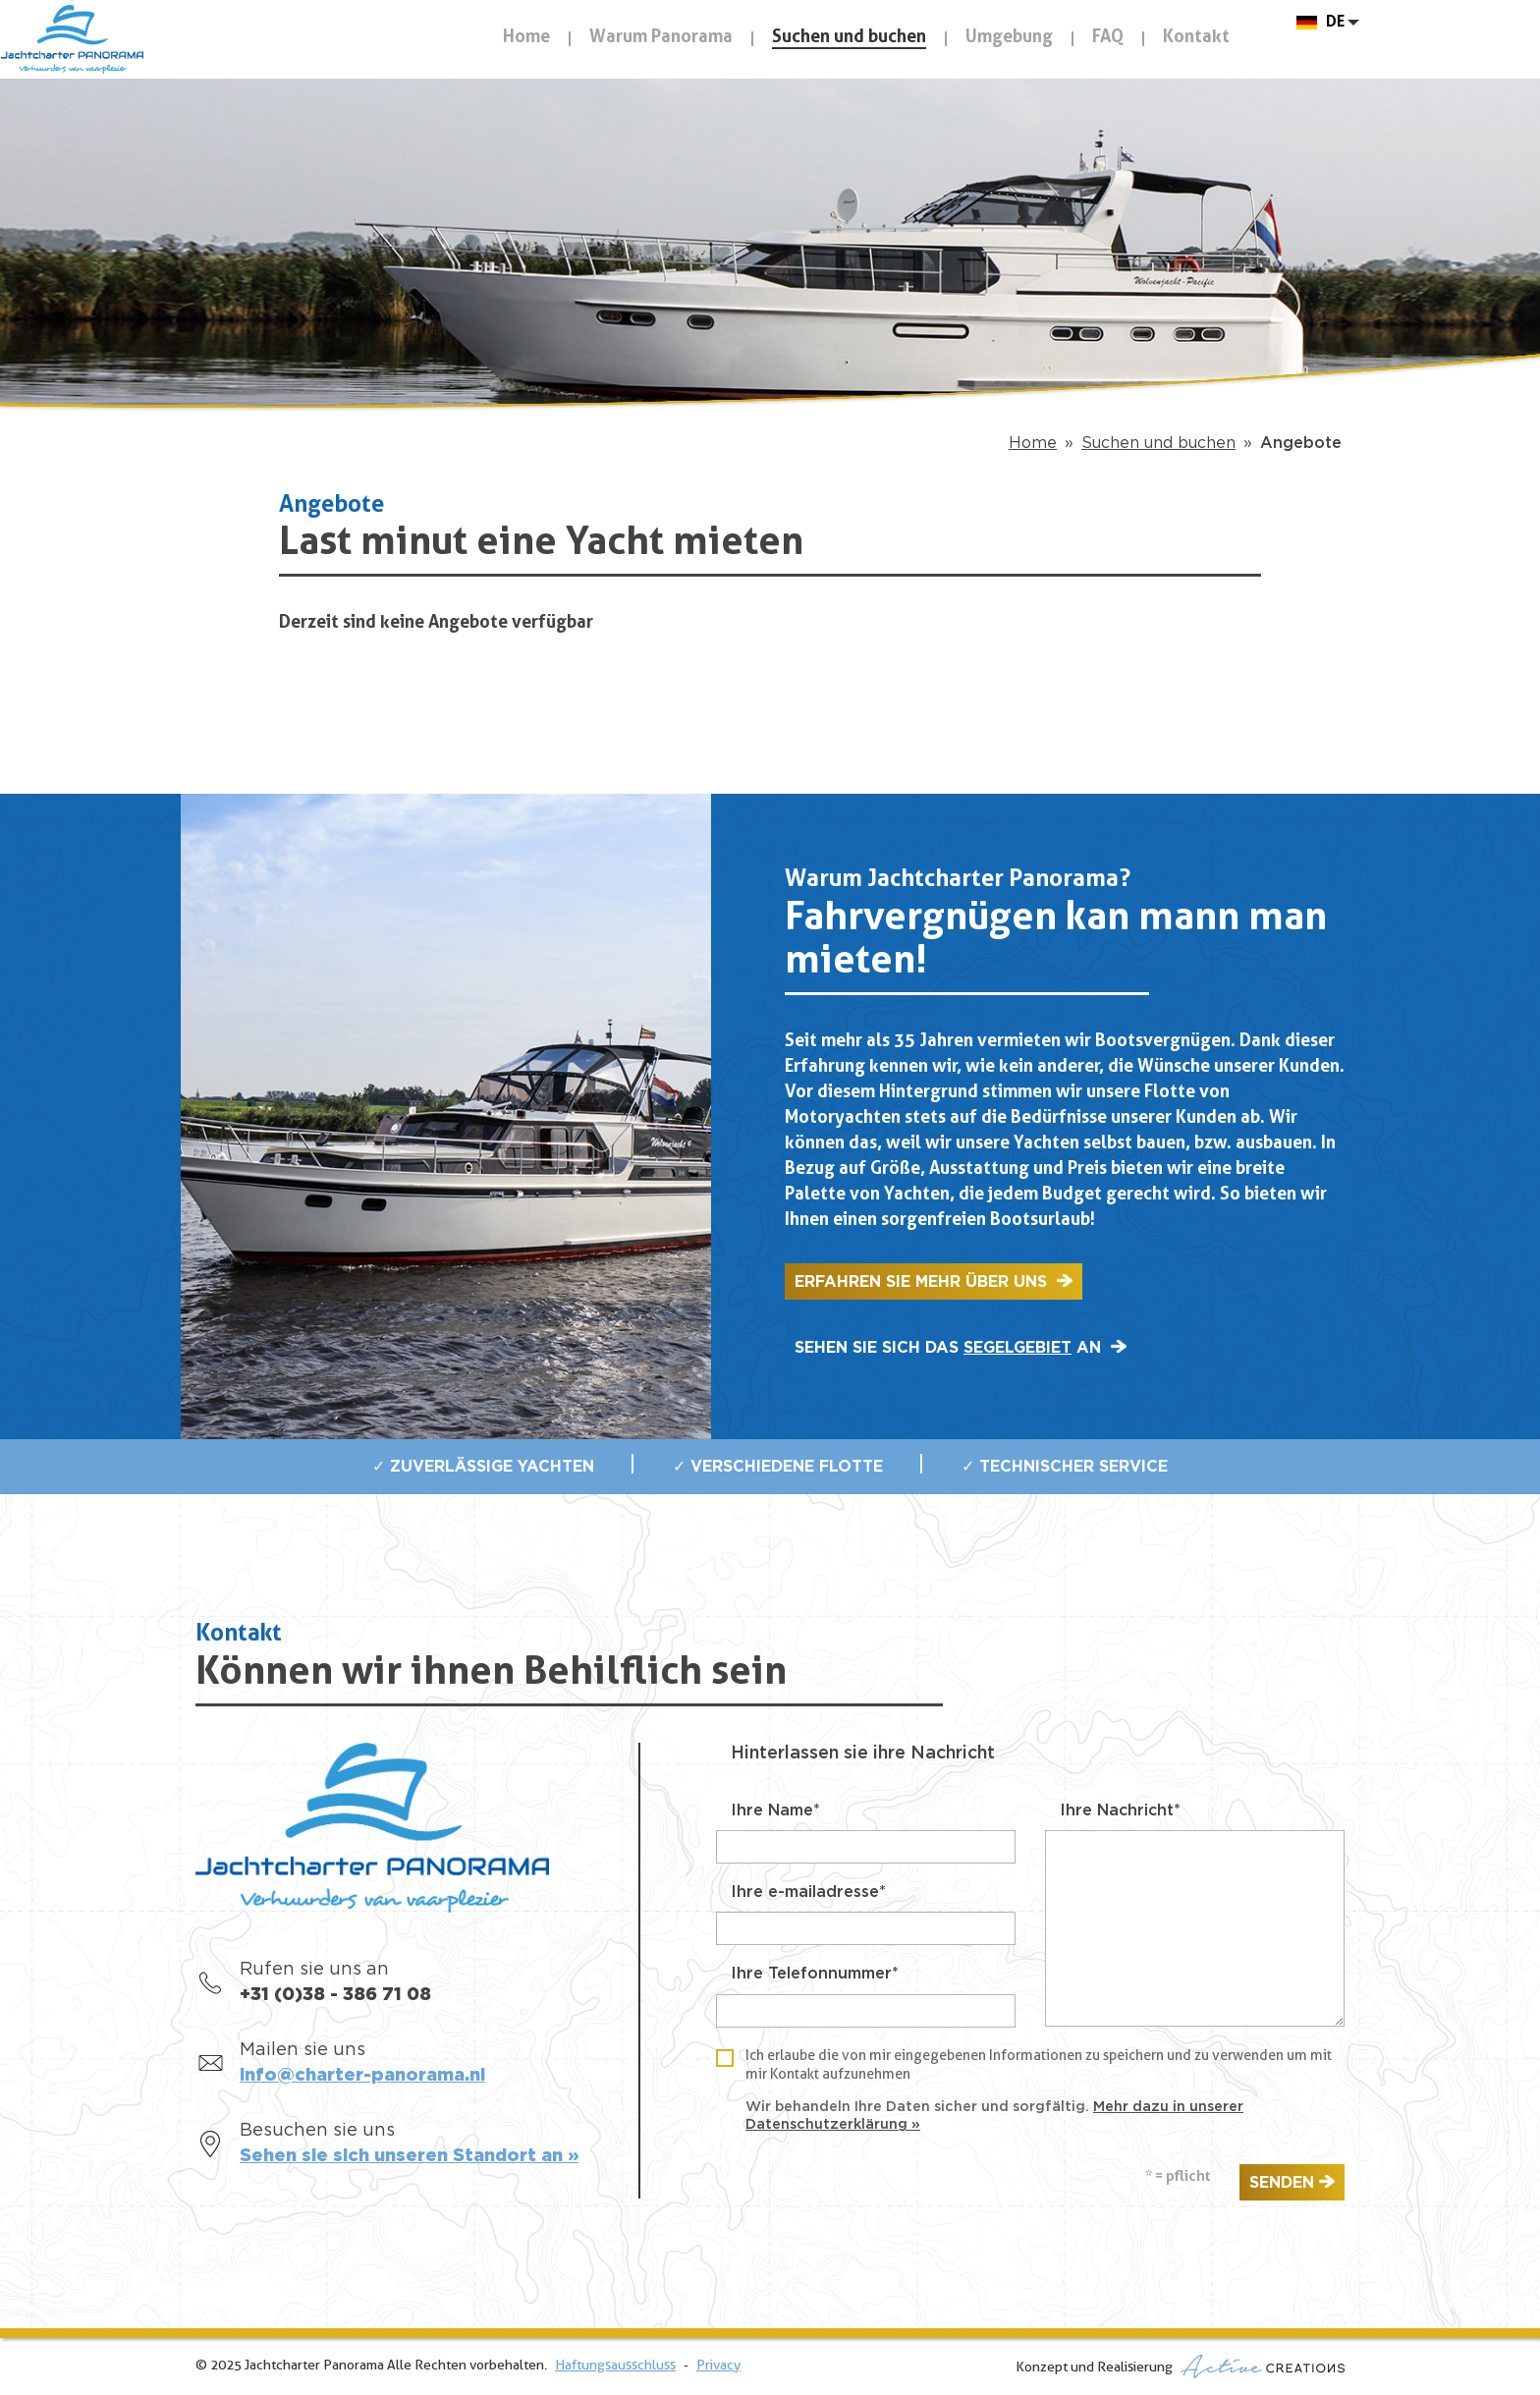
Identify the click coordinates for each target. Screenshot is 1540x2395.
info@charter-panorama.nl (362, 2076)
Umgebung (1009, 37)
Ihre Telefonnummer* (815, 1973)
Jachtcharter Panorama (177, 80)
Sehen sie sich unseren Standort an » (409, 2156)
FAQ (1108, 37)
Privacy (718, 2366)
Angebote (1301, 443)
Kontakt (1196, 37)
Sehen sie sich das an (950, 1348)
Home (526, 37)
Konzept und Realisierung (1180, 2366)
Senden (1281, 2183)
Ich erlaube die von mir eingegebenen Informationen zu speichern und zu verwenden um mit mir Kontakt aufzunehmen (1038, 2065)
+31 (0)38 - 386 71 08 (335, 1995)
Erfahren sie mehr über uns (923, 1282)
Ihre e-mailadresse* (808, 1892)
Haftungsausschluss (615, 2366)
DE (1335, 38)
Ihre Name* (775, 1810)
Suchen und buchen (849, 37)
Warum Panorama (661, 37)
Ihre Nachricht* (1120, 1810)
